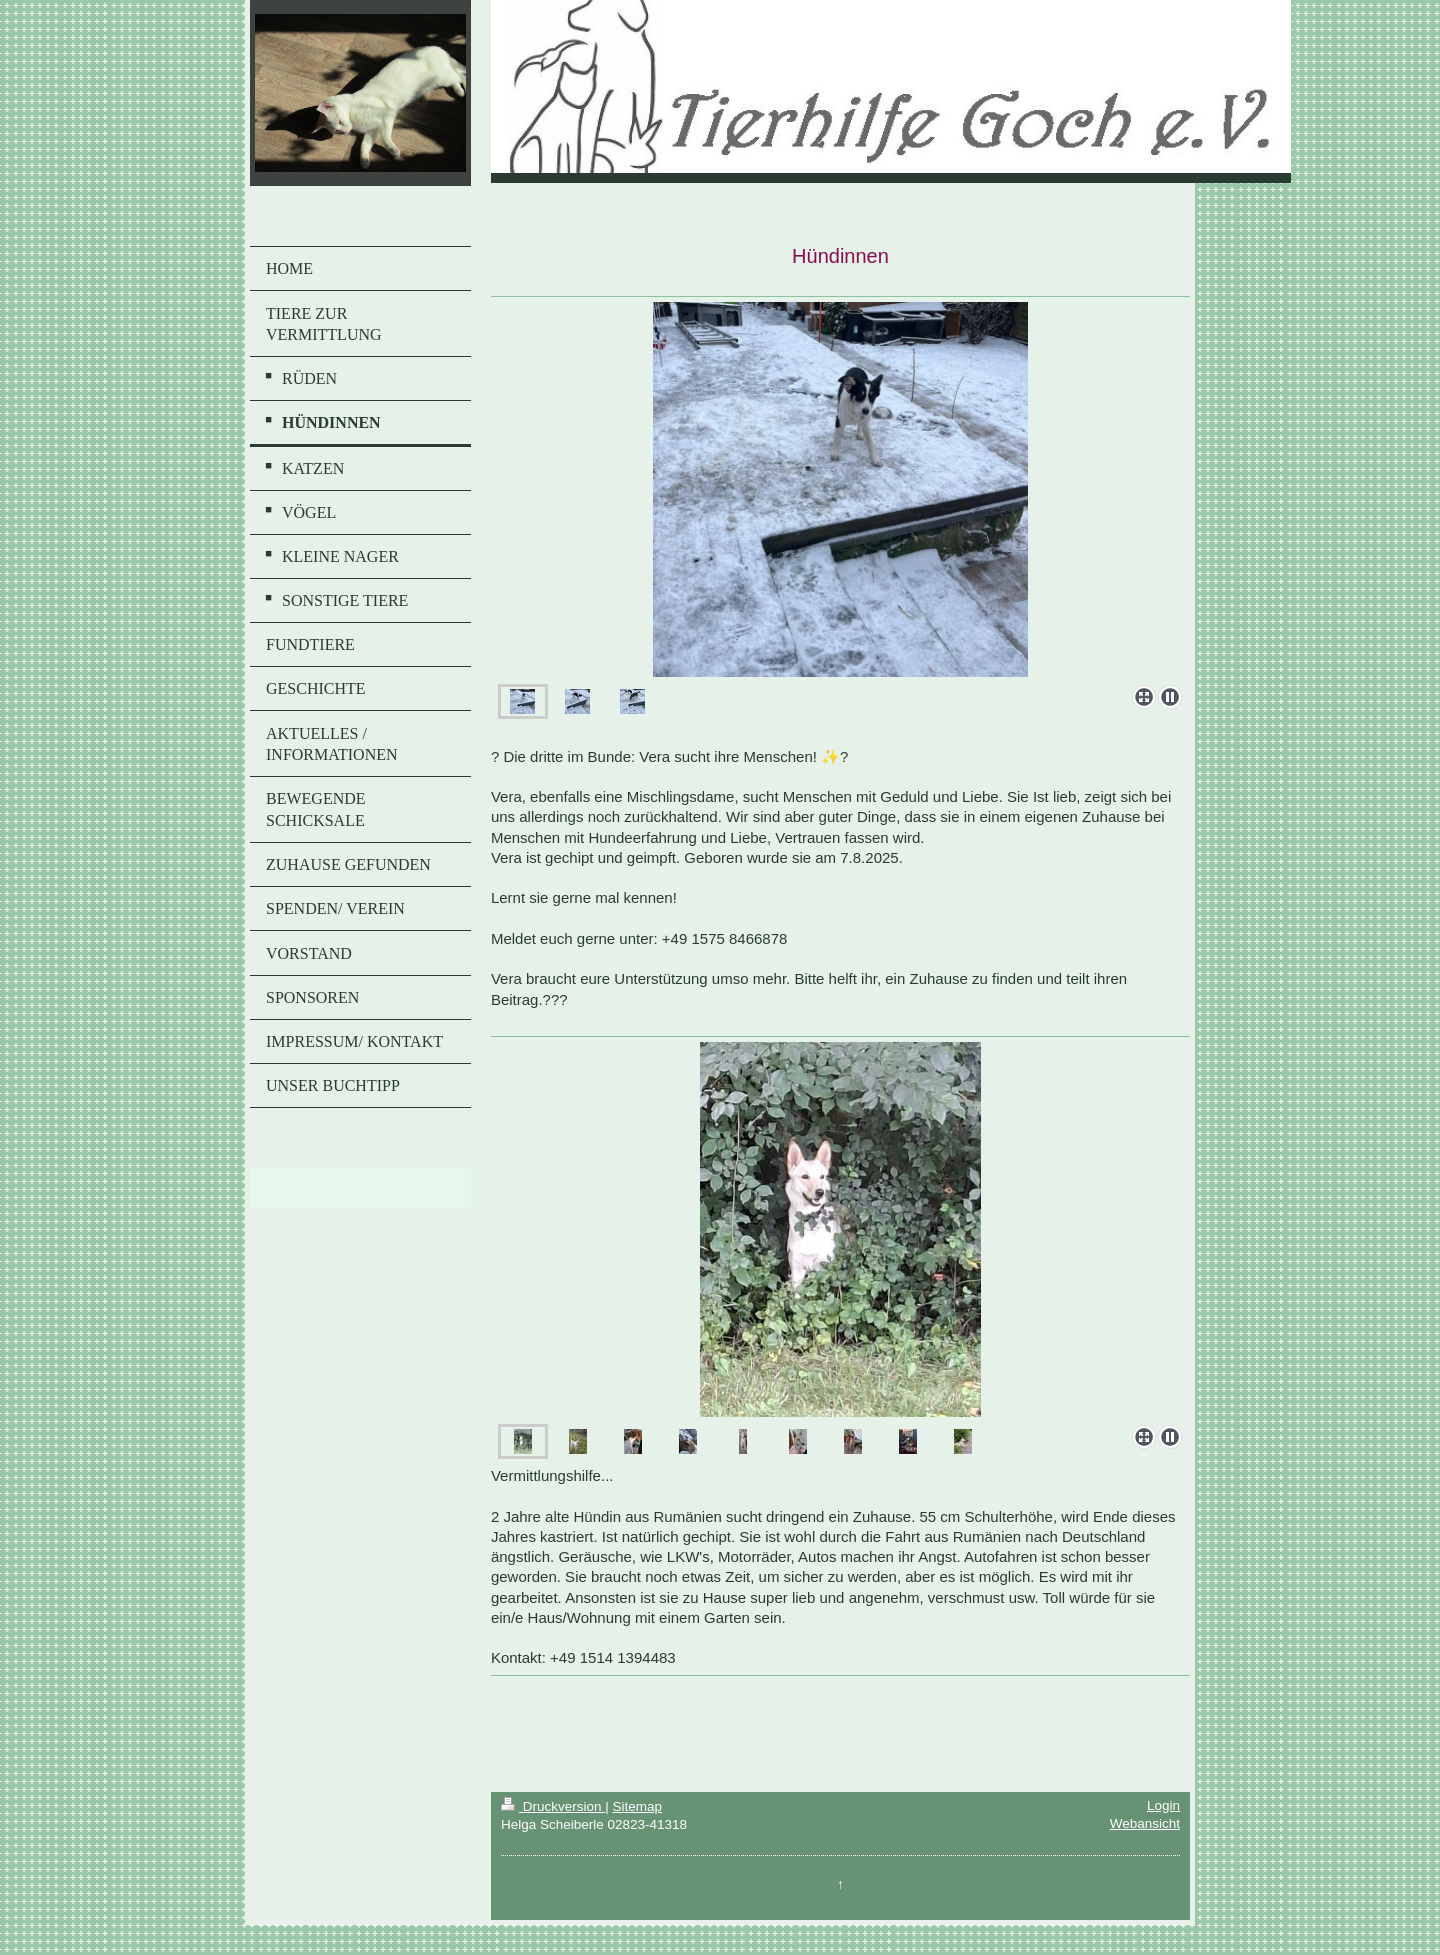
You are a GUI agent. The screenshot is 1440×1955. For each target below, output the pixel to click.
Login (1163, 1805)
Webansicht (1145, 1823)
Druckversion (553, 1806)
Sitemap (637, 1806)
